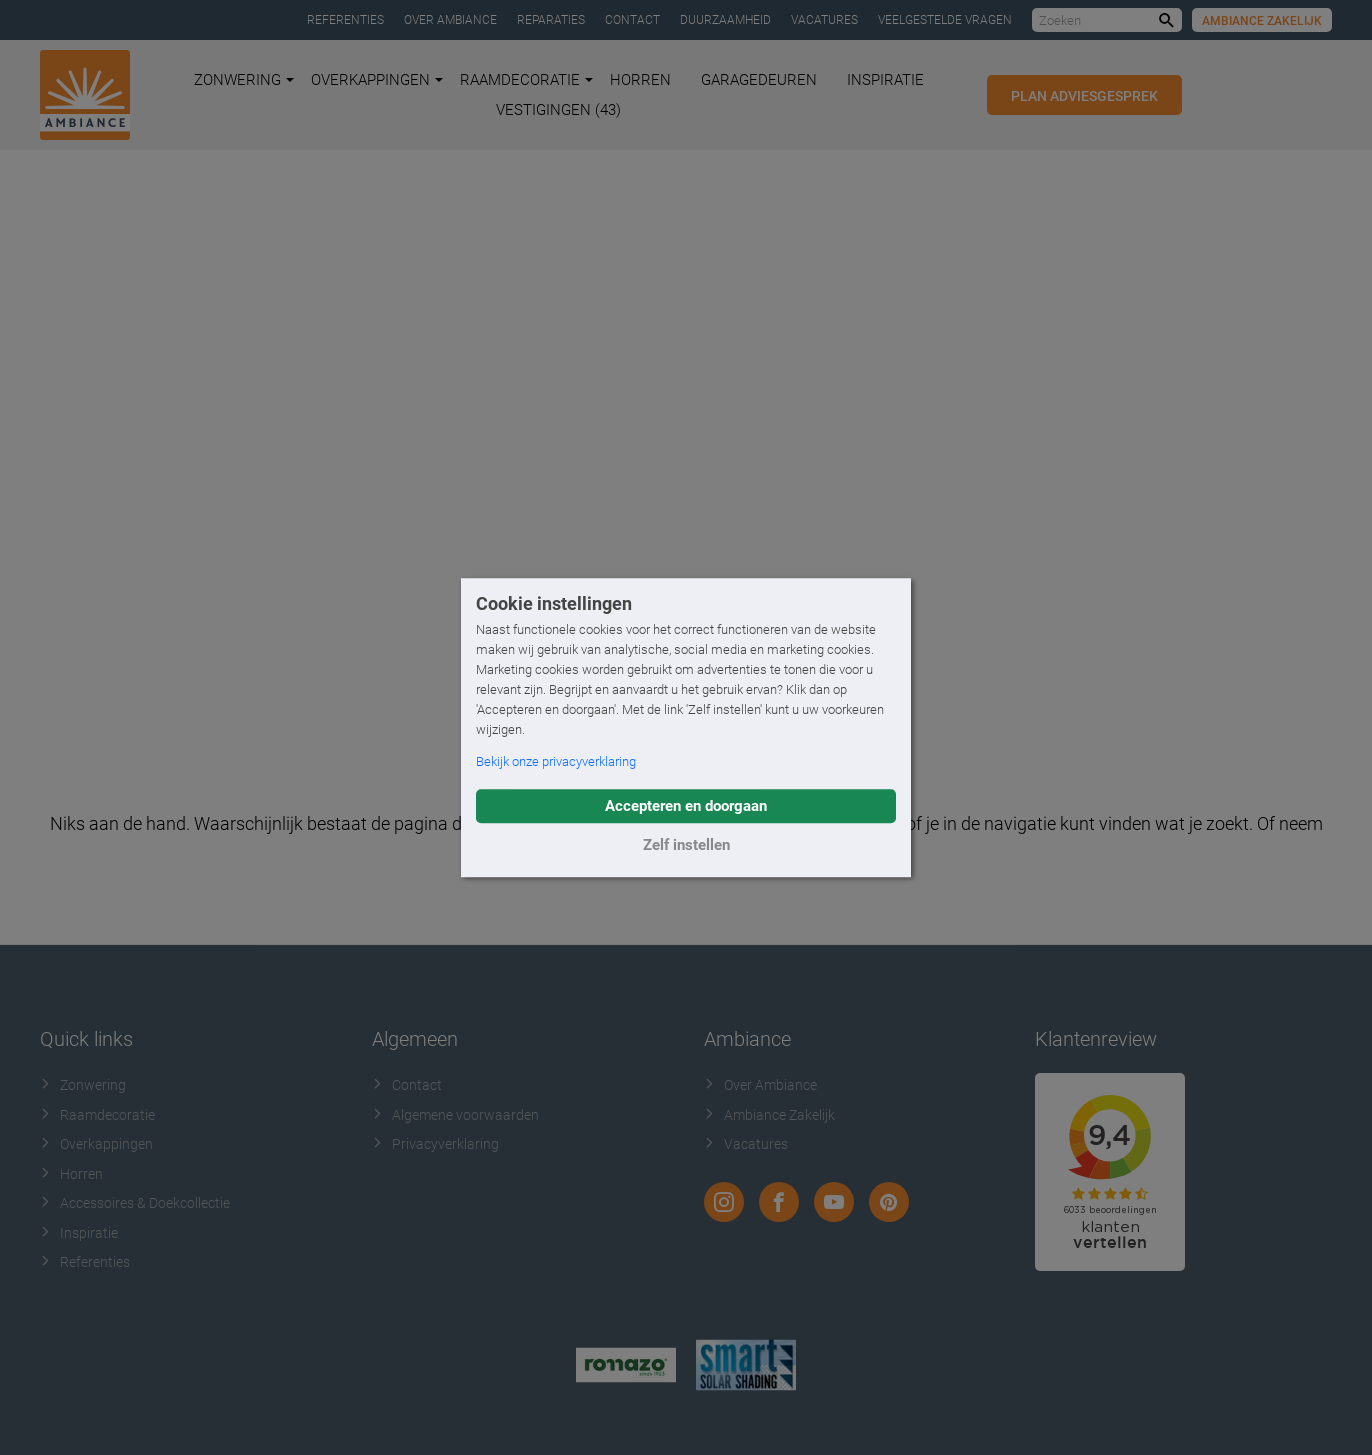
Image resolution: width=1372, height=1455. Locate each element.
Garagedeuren (759, 80)
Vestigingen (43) (558, 110)
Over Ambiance (450, 20)
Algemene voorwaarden (455, 1115)
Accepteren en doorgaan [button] (686, 806)
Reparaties (551, 20)
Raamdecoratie (526, 80)
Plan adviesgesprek (1084, 96)
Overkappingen (377, 80)
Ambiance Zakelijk (1262, 21)
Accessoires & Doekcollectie (135, 1203)
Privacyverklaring (435, 1144)
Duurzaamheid (725, 20)
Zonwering (244, 80)
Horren (640, 80)
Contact (632, 20)
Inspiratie (885, 80)
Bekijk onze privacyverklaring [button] (556, 761)
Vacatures (824, 20)
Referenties (345, 20)
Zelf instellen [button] (686, 845)
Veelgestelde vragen (945, 20)
